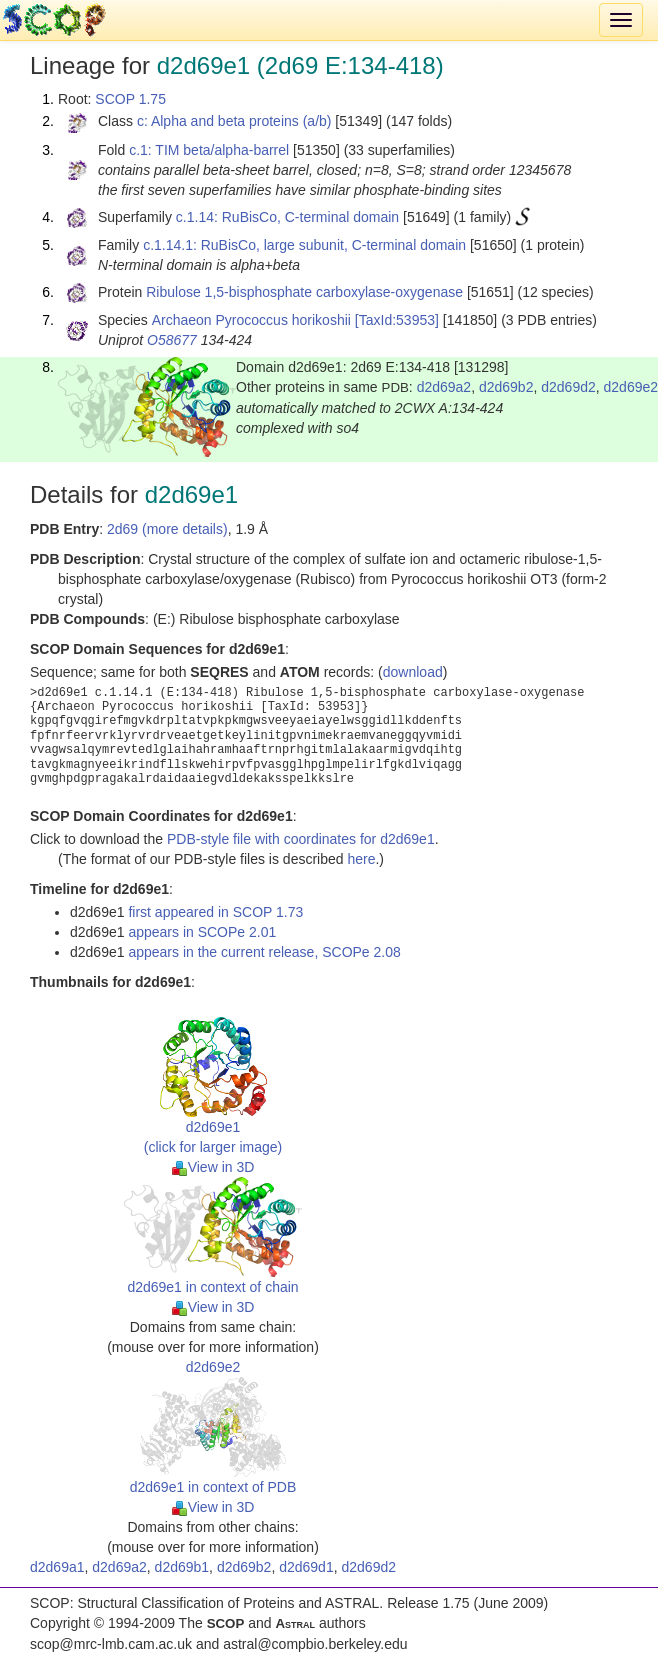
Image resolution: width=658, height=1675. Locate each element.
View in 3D (213, 1167)
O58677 (172, 340)
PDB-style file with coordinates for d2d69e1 (301, 839)
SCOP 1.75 (130, 99)
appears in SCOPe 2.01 (202, 932)
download (413, 672)
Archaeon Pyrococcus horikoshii (251, 320)
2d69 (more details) (167, 529)
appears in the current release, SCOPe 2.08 (264, 952)
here (361, 859)
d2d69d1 (306, 1567)
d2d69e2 (213, 1367)
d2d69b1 (182, 1567)
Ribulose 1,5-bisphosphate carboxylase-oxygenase (304, 292)
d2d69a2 (444, 387)
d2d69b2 (506, 387)
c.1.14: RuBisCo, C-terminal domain (287, 217)
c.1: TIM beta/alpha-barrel (209, 150)
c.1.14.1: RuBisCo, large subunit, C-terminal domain (304, 245)
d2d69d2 (568, 387)
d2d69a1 (57, 1567)
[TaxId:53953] (397, 320)
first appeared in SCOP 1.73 (215, 912)
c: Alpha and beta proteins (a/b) (234, 121)
